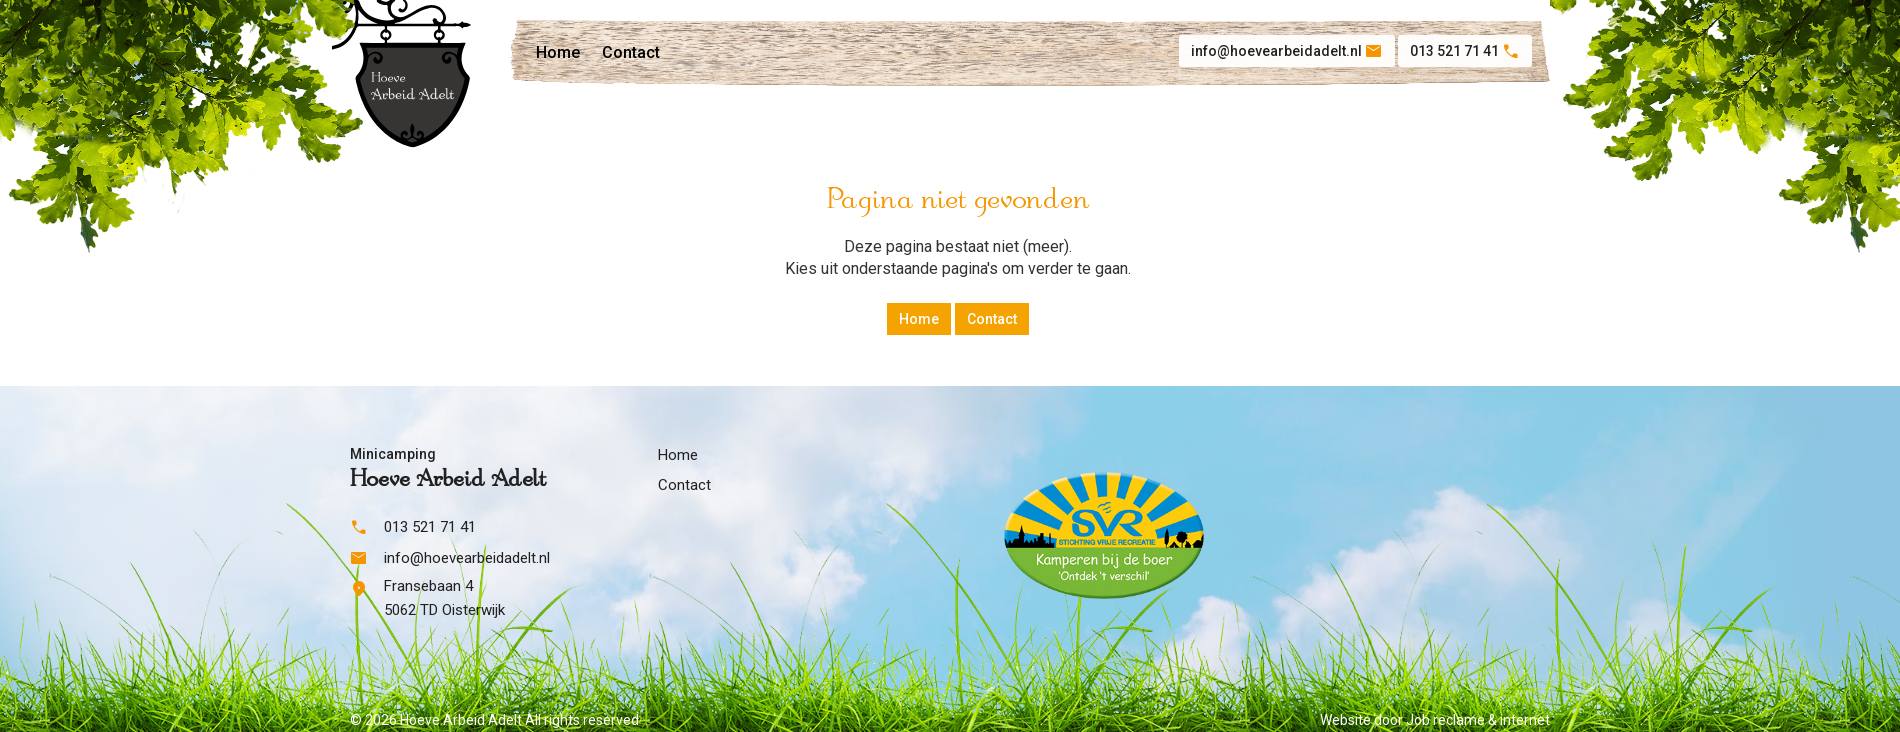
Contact (631, 52)
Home (558, 52)
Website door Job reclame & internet (1435, 720)
